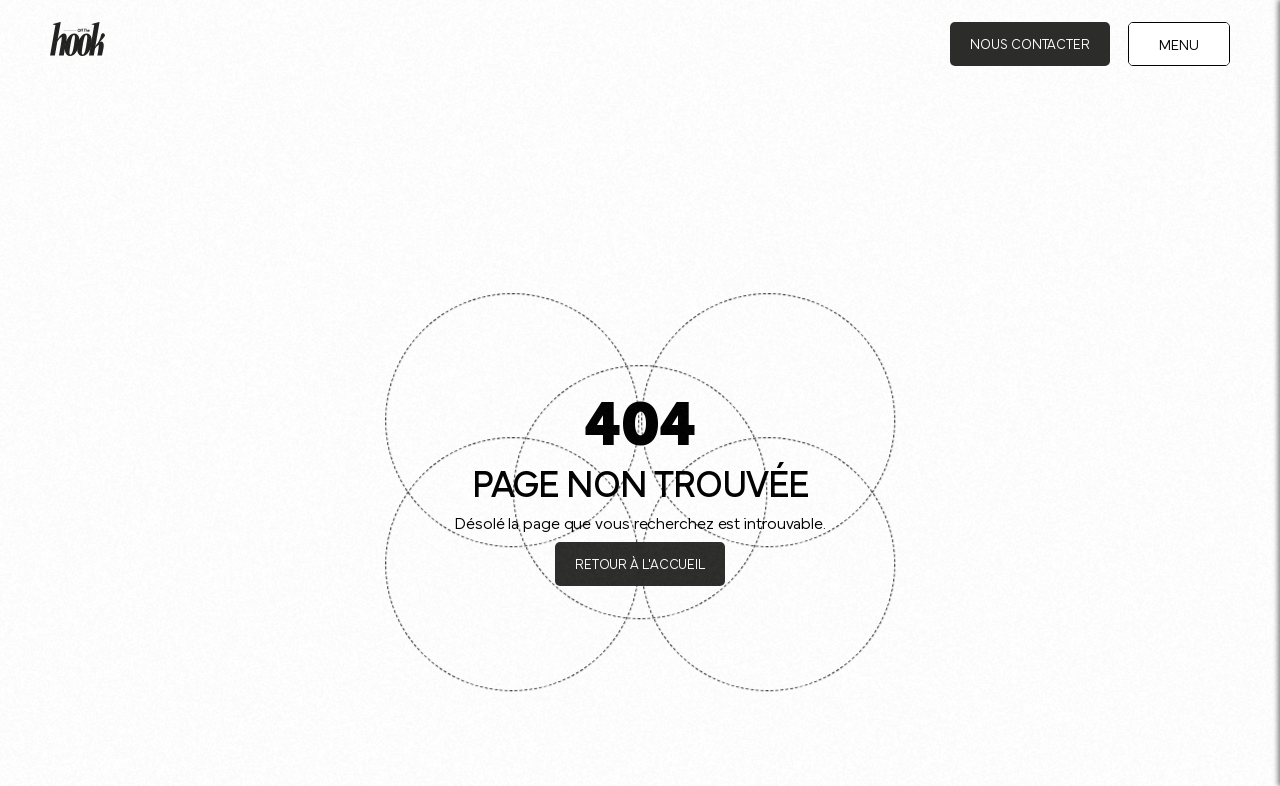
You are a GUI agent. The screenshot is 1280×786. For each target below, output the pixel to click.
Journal (142, 91)
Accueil (78, 91)
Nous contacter (1030, 43)
